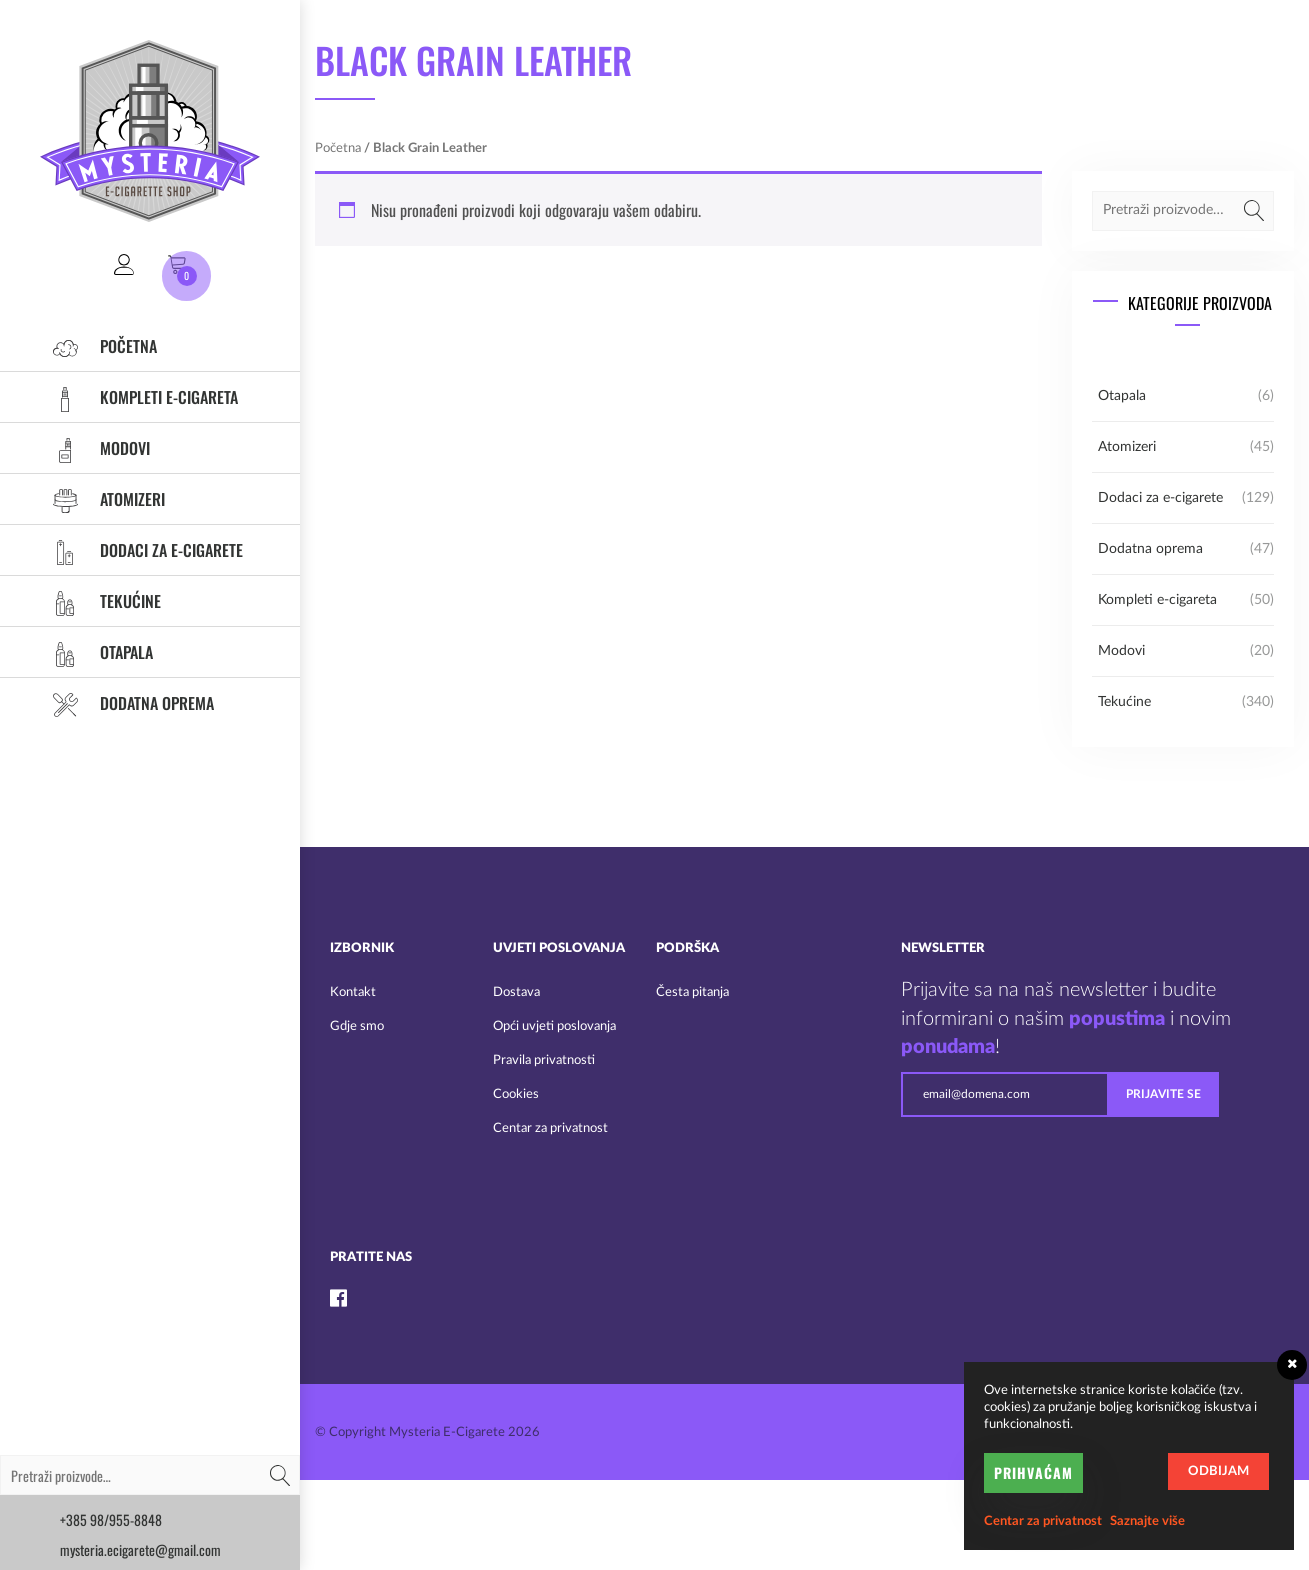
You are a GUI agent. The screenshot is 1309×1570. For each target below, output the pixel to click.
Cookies (516, 1094)
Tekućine (100, 601)
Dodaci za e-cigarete (141, 550)
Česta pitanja (692, 992)
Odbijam (1218, 1471)
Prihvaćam (1033, 1472)
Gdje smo (357, 1026)
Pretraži (280, 1475)
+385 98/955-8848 (111, 1519)
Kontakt (353, 992)
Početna (98, 346)
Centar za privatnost (550, 1128)
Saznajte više (1147, 1521)
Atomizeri (102, 499)
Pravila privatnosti (544, 1060)
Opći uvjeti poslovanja (554, 1026)
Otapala (96, 652)
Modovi (95, 448)
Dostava (516, 992)
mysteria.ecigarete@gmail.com (140, 1549)
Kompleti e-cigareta (139, 397)
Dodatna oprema (127, 703)
